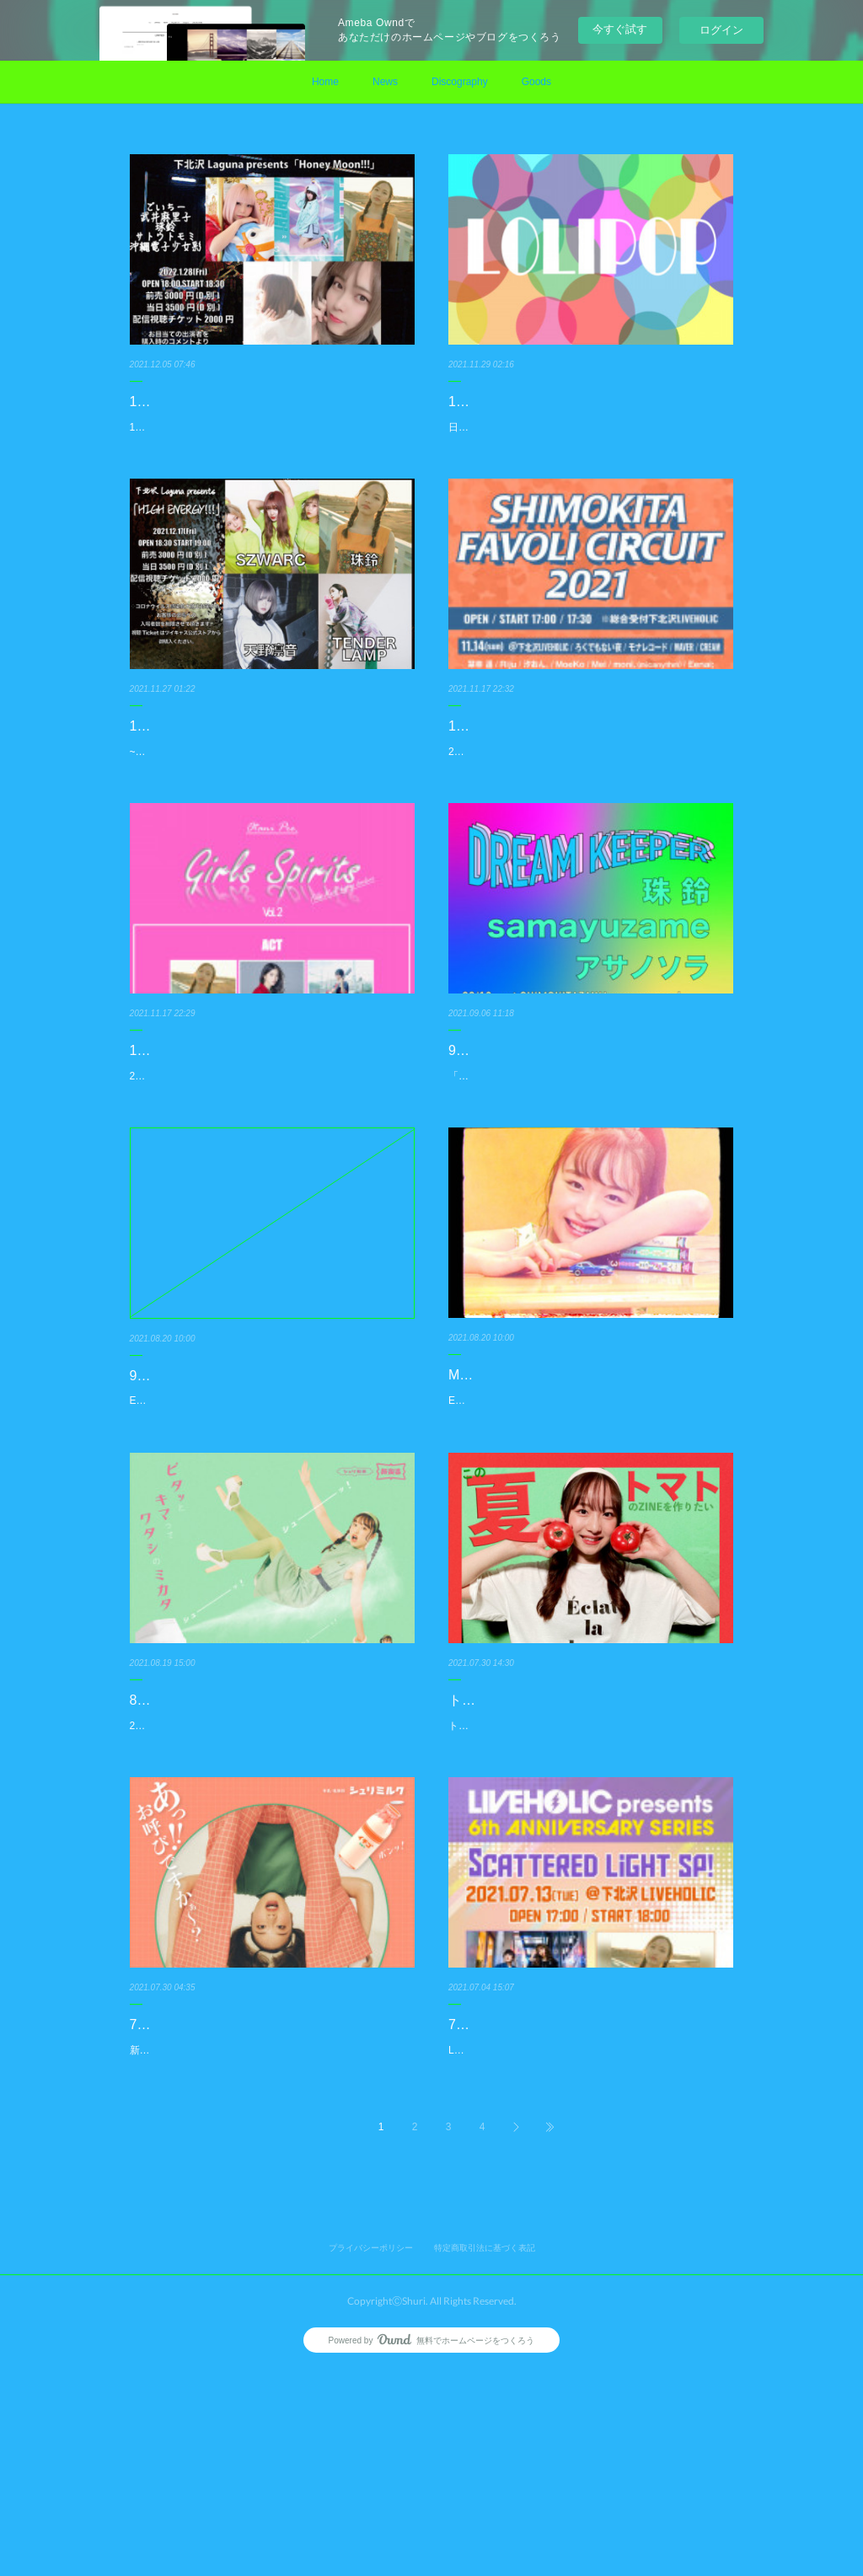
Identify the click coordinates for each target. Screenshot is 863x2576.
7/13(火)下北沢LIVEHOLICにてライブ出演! (577, 2212)
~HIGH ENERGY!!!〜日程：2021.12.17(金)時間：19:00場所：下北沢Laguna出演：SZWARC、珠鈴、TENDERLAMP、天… (269, 803)
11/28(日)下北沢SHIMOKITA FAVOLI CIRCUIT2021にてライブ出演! (557, 780)
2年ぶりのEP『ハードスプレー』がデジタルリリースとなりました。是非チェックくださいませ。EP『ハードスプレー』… (271, 1904)
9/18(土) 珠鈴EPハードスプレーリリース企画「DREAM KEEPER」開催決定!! (266, 1515)
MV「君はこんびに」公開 (525, 1502)
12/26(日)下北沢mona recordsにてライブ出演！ (578, 413)
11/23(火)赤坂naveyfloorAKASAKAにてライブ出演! (267, 1147)
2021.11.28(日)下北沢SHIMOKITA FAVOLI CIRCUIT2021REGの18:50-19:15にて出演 (587, 827)
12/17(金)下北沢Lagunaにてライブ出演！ (254, 768)
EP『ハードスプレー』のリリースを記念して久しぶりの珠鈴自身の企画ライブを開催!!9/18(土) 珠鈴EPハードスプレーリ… (270, 1561)
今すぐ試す (619, 29)
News (385, 82)
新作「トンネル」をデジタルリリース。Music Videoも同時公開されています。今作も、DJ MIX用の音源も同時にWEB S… (269, 2247)
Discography (460, 82)
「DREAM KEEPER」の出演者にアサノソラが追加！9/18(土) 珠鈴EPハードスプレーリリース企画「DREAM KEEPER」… (587, 1194)
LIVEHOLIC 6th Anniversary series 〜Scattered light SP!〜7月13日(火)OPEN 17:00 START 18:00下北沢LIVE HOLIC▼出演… (590, 2247)
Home (325, 82)
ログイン (721, 30)
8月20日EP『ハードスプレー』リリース (251, 1869)
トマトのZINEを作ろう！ (524, 1869)
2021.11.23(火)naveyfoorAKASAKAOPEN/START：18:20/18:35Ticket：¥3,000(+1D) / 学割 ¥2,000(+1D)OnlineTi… (271, 1194)
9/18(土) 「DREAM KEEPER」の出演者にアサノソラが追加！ (588, 1147)
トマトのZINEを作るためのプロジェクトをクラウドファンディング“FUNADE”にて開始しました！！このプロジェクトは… (588, 1904)
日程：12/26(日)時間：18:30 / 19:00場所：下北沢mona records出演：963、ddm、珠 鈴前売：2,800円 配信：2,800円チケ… (590, 460)
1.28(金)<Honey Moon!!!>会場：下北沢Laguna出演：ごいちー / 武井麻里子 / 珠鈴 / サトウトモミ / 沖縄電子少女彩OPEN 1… (270, 436)
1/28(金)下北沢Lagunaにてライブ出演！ (251, 401)
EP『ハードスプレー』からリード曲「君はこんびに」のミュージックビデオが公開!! (586, 1537)
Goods (536, 82)
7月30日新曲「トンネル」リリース (235, 2212)
